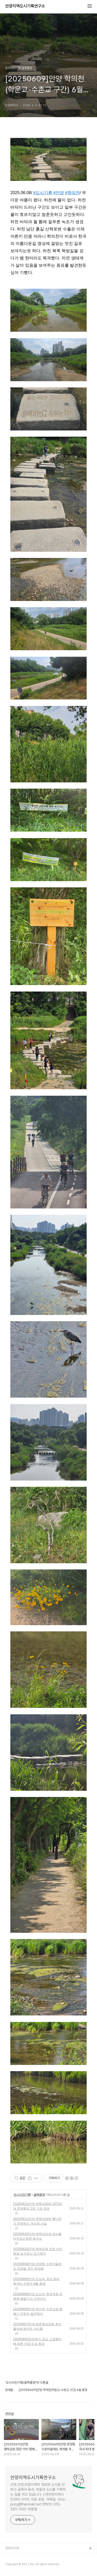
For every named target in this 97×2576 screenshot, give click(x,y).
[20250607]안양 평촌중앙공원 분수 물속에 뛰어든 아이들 (37, 2326)
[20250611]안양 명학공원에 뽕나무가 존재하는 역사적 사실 (37, 2221)
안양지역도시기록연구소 (25, 6)
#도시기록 (42, 192)
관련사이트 (12, 2548)
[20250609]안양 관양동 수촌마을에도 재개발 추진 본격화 (37, 2266)
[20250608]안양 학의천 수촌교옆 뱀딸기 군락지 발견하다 (37, 2311)
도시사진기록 (22, 2195)
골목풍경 (39, 2195)
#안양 (58, 192)
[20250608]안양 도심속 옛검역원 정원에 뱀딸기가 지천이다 (37, 2296)
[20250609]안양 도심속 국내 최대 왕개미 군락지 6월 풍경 (36, 2281)
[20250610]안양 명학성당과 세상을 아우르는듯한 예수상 (37, 2236)
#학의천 (72, 192)
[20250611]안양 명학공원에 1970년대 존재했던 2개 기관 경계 (37, 2206)
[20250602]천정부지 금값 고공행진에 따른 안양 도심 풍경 (37, 2341)
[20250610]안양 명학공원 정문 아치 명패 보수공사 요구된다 (37, 2251)
